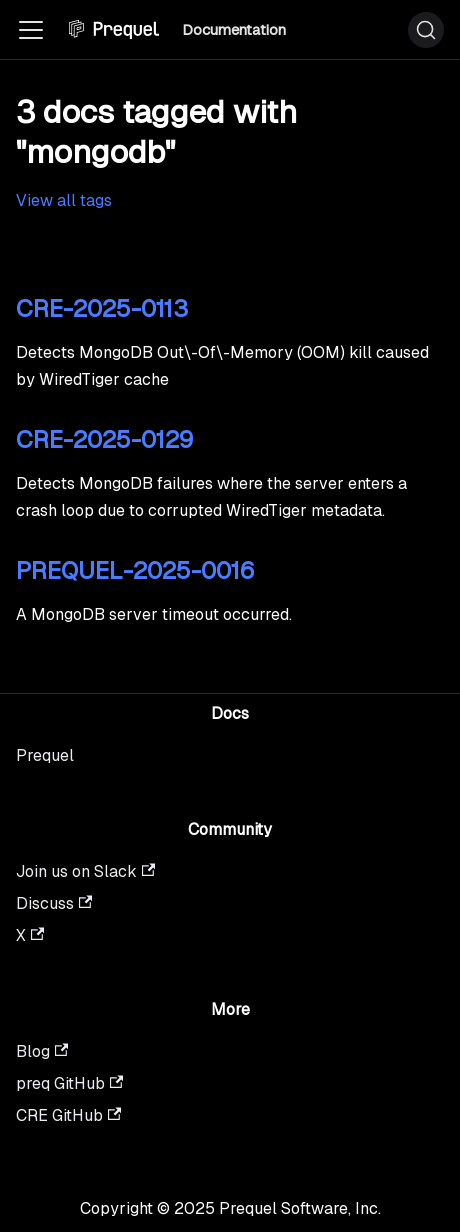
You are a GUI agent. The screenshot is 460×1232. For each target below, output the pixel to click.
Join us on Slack (85, 871)
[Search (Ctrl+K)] (426, 30)
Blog (42, 1051)
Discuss (54, 903)
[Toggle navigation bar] (31, 30)
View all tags (64, 200)
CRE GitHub (68, 1115)
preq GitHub (69, 1083)
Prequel (45, 755)
